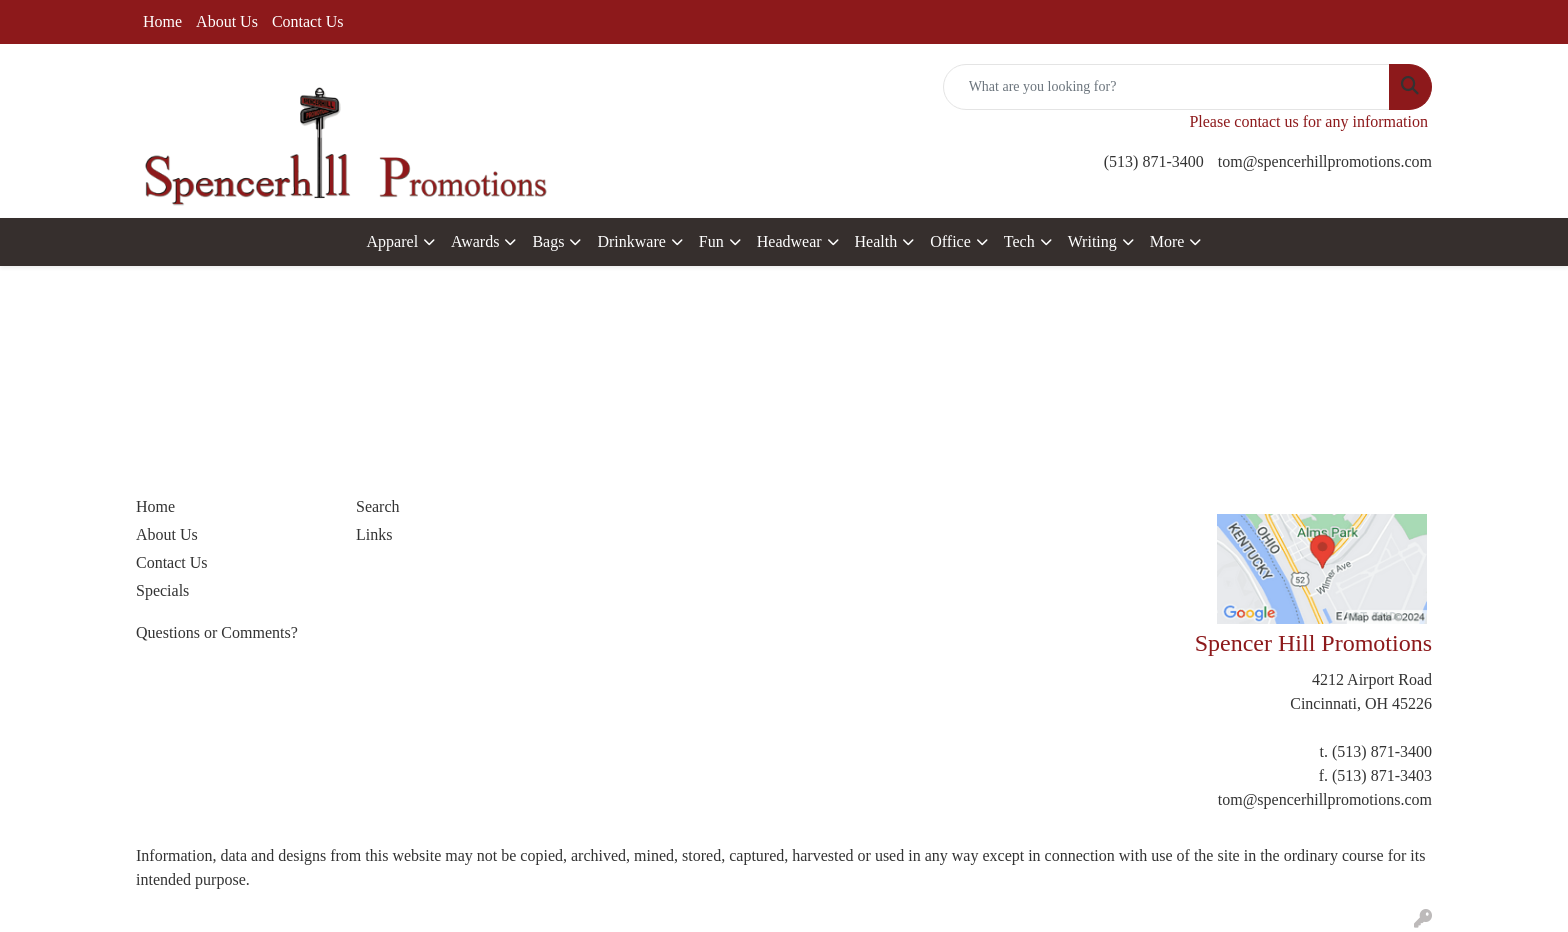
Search (378, 506)
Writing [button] (1092, 241)
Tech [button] (1019, 241)
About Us (227, 21)
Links (374, 534)
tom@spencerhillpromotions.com (1325, 161)
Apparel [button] (393, 241)
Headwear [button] (789, 241)
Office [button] (950, 241)
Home (162, 21)
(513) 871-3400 (1154, 161)
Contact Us (308, 21)
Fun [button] (711, 241)
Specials (162, 590)
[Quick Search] (1166, 87)
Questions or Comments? (217, 632)
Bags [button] (548, 241)
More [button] (1167, 241)
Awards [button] (475, 241)
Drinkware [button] (631, 241)
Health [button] (876, 241)
